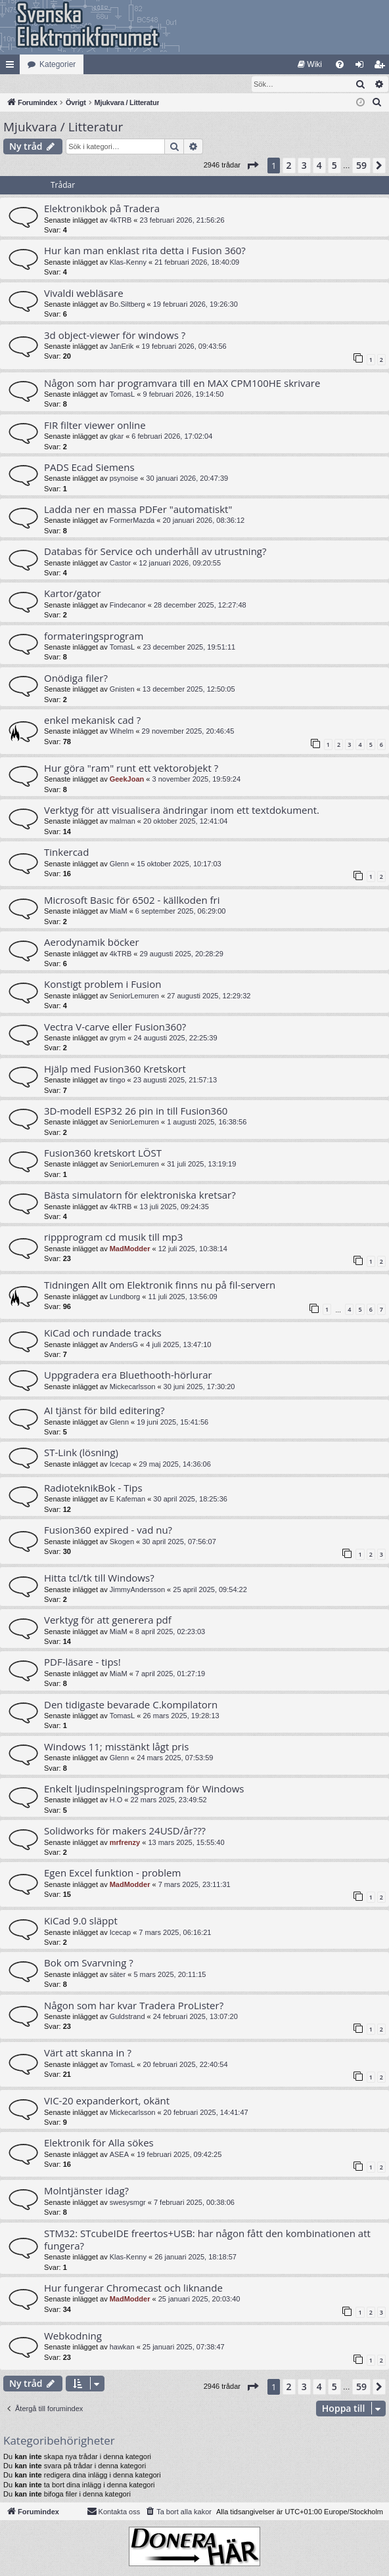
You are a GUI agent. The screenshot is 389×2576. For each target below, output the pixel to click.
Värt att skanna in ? (87, 2053)
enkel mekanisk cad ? (92, 720)
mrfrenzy (125, 1843)
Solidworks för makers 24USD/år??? (125, 1831)
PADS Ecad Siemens (89, 467)
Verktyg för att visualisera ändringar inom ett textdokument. (181, 810)
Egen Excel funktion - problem (112, 1873)
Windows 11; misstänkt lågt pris (116, 1747)
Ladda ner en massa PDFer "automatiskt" (138, 509)
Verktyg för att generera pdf (108, 1620)
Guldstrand (127, 2017)
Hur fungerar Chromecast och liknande (133, 2288)
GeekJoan (127, 780)
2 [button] (289, 166)
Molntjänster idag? (86, 2191)
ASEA (119, 2155)
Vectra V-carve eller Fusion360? (115, 1027)
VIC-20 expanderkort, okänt (107, 2101)
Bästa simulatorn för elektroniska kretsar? (140, 1195)
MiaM (118, 912)
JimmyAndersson (137, 1590)
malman (122, 822)
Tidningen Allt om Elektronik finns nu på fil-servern (159, 1285)
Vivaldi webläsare (84, 293)
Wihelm (122, 732)
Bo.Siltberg (127, 305)
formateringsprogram (93, 636)
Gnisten (122, 690)
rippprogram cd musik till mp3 (113, 1237)
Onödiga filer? (76, 678)
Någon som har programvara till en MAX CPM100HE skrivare (182, 383)
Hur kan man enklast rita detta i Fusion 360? (145, 250)
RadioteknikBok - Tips (93, 1488)
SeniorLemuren (134, 996)
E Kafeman (127, 1499)
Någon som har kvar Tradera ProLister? (133, 2005)
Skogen (122, 1542)
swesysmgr (128, 2203)
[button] (252, 166)
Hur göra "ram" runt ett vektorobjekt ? (131, 768)
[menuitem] (310, 64)
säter (118, 1975)
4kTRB (121, 221)
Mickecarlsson (133, 1387)
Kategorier (57, 64)
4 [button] (319, 166)
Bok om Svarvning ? (88, 1963)
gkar (117, 437)
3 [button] (304, 166)
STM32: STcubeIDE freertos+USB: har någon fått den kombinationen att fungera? (207, 2240)
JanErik (122, 347)
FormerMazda (132, 521)
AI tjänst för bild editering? (104, 1410)
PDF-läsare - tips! (82, 1662)
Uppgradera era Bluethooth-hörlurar (128, 1375)
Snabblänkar (12, 67)
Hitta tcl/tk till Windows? (99, 1578)
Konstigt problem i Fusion (102, 984)
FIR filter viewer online (95, 425)
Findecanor (128, 606)
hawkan (122, 2347)
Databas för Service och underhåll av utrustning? (155, 551)
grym (118, 1038)
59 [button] (361, 166)
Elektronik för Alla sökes (99, 2143)
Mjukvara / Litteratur (63, 127)
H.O (116, 1800)
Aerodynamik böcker (91, 942)
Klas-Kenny (128, 263)
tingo (118, 1080)
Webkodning (73, 2336)
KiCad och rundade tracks (103, 1333)
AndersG (124, 1345)
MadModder (130, 1249)
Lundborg (125, 1297)
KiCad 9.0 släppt (81, 1921)
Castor (120, 563)
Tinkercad (66, 852)
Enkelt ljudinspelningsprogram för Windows (144, 1789)
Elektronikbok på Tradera (102, 208)
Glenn (119, 864)
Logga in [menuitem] (362, 67)
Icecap (120, 1465)
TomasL (122, 395)
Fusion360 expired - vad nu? (108, 1530)
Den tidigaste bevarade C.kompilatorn (130, 1705)
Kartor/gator (72, 593)
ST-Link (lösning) (81, 1452)
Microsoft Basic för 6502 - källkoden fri (132, 900)
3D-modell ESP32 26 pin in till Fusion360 (135, 1111)
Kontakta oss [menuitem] (114, 2511)
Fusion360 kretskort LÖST (103, 1153)
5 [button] (334, 166)
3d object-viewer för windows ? (114, 335)
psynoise (124, 479)
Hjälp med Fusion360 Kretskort (115, 1069)
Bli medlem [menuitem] (382, 67)
